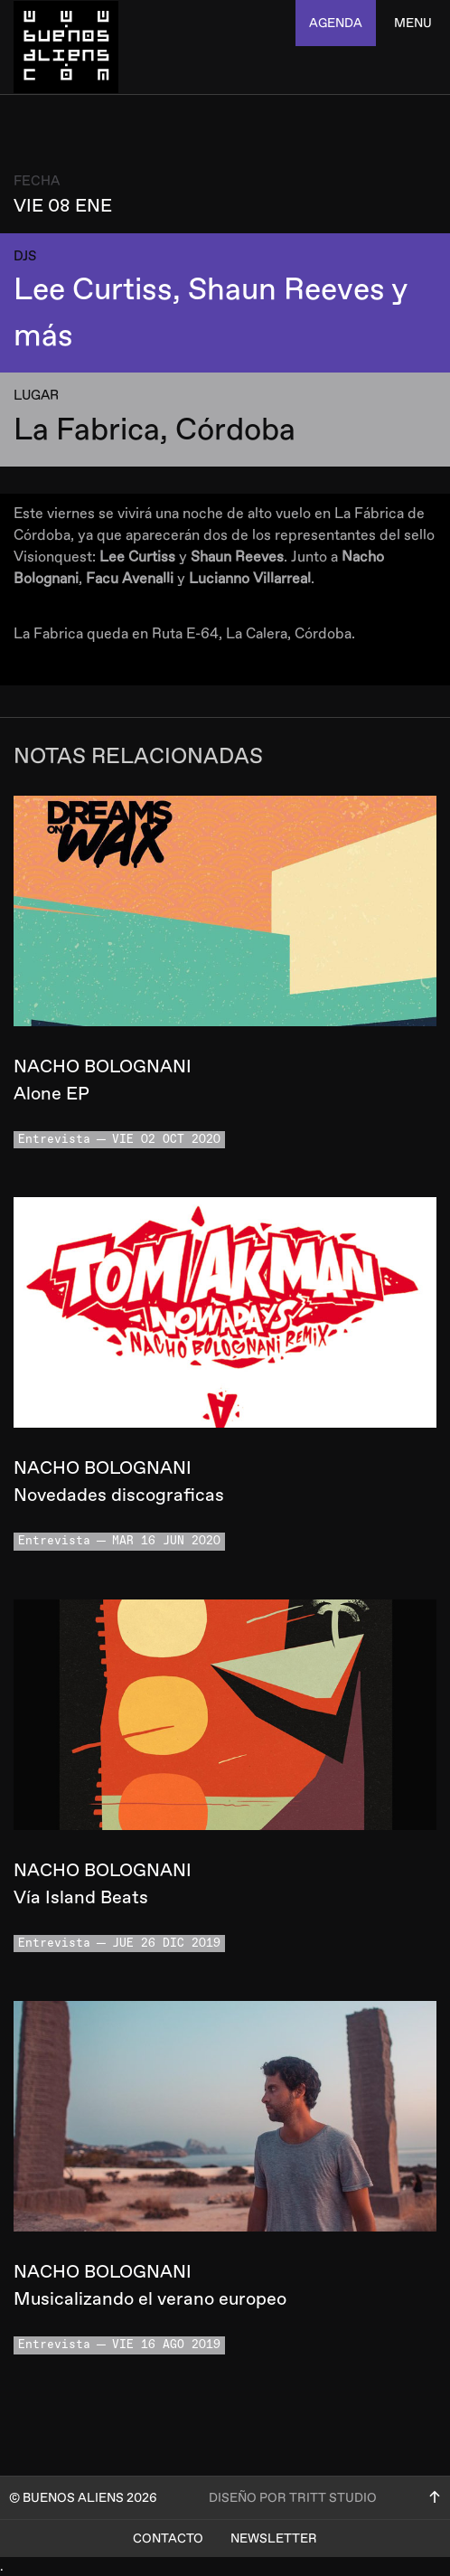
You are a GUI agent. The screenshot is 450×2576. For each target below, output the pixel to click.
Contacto (168, 2538)
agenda (335, 23)
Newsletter (273, 2538)
